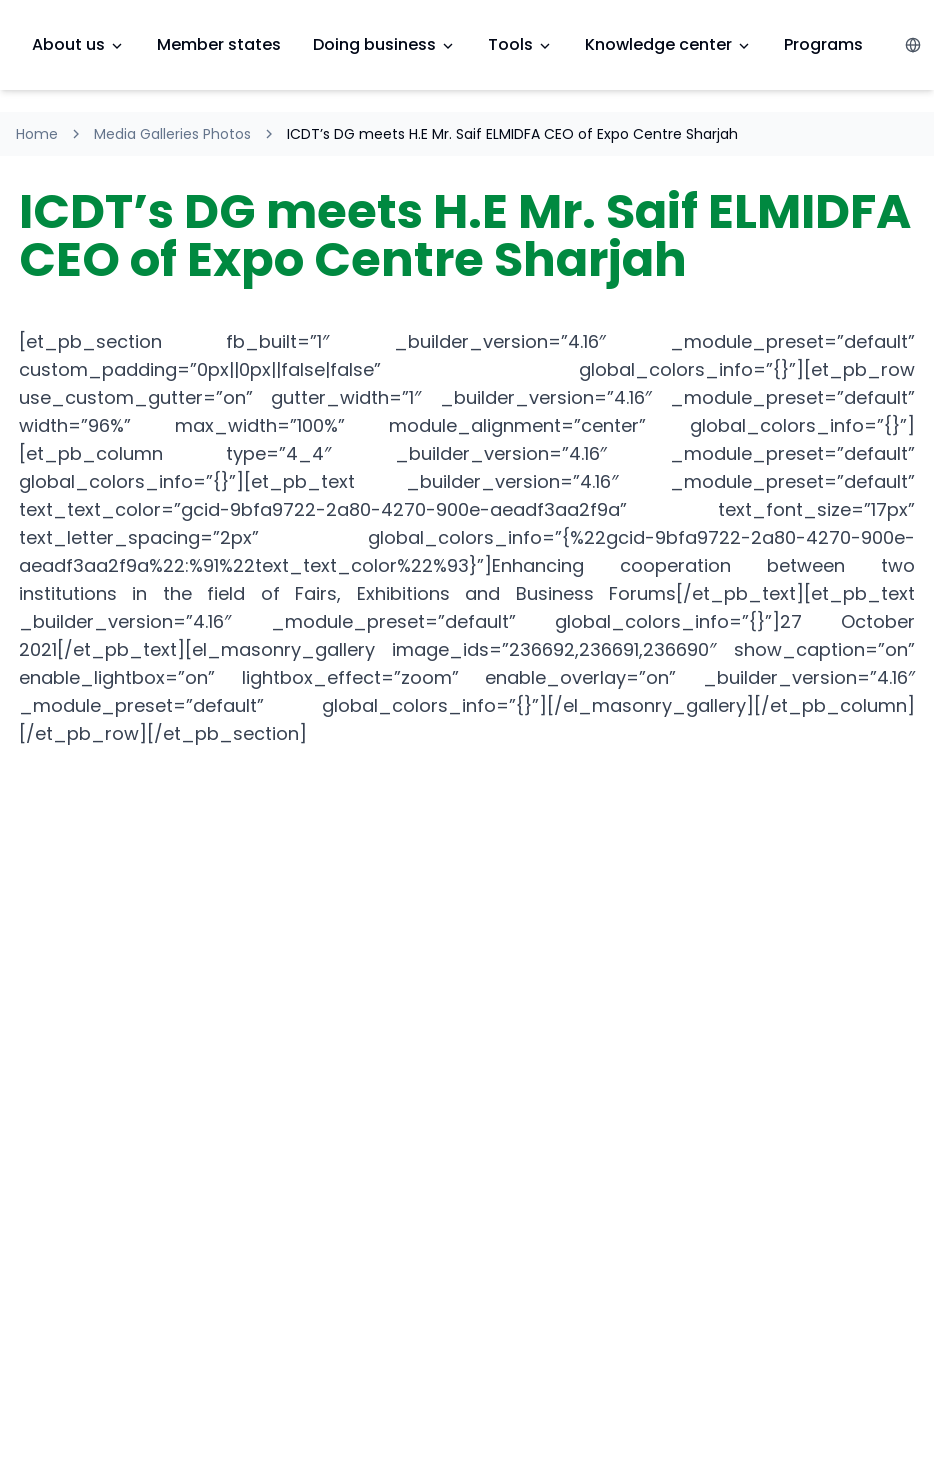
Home (37, 134)
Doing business (384, 44)
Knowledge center (668, 44)
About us (78, 44)
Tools (520, 44)
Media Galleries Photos (172, 134)
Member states (219, 44)
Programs (823, 44)
